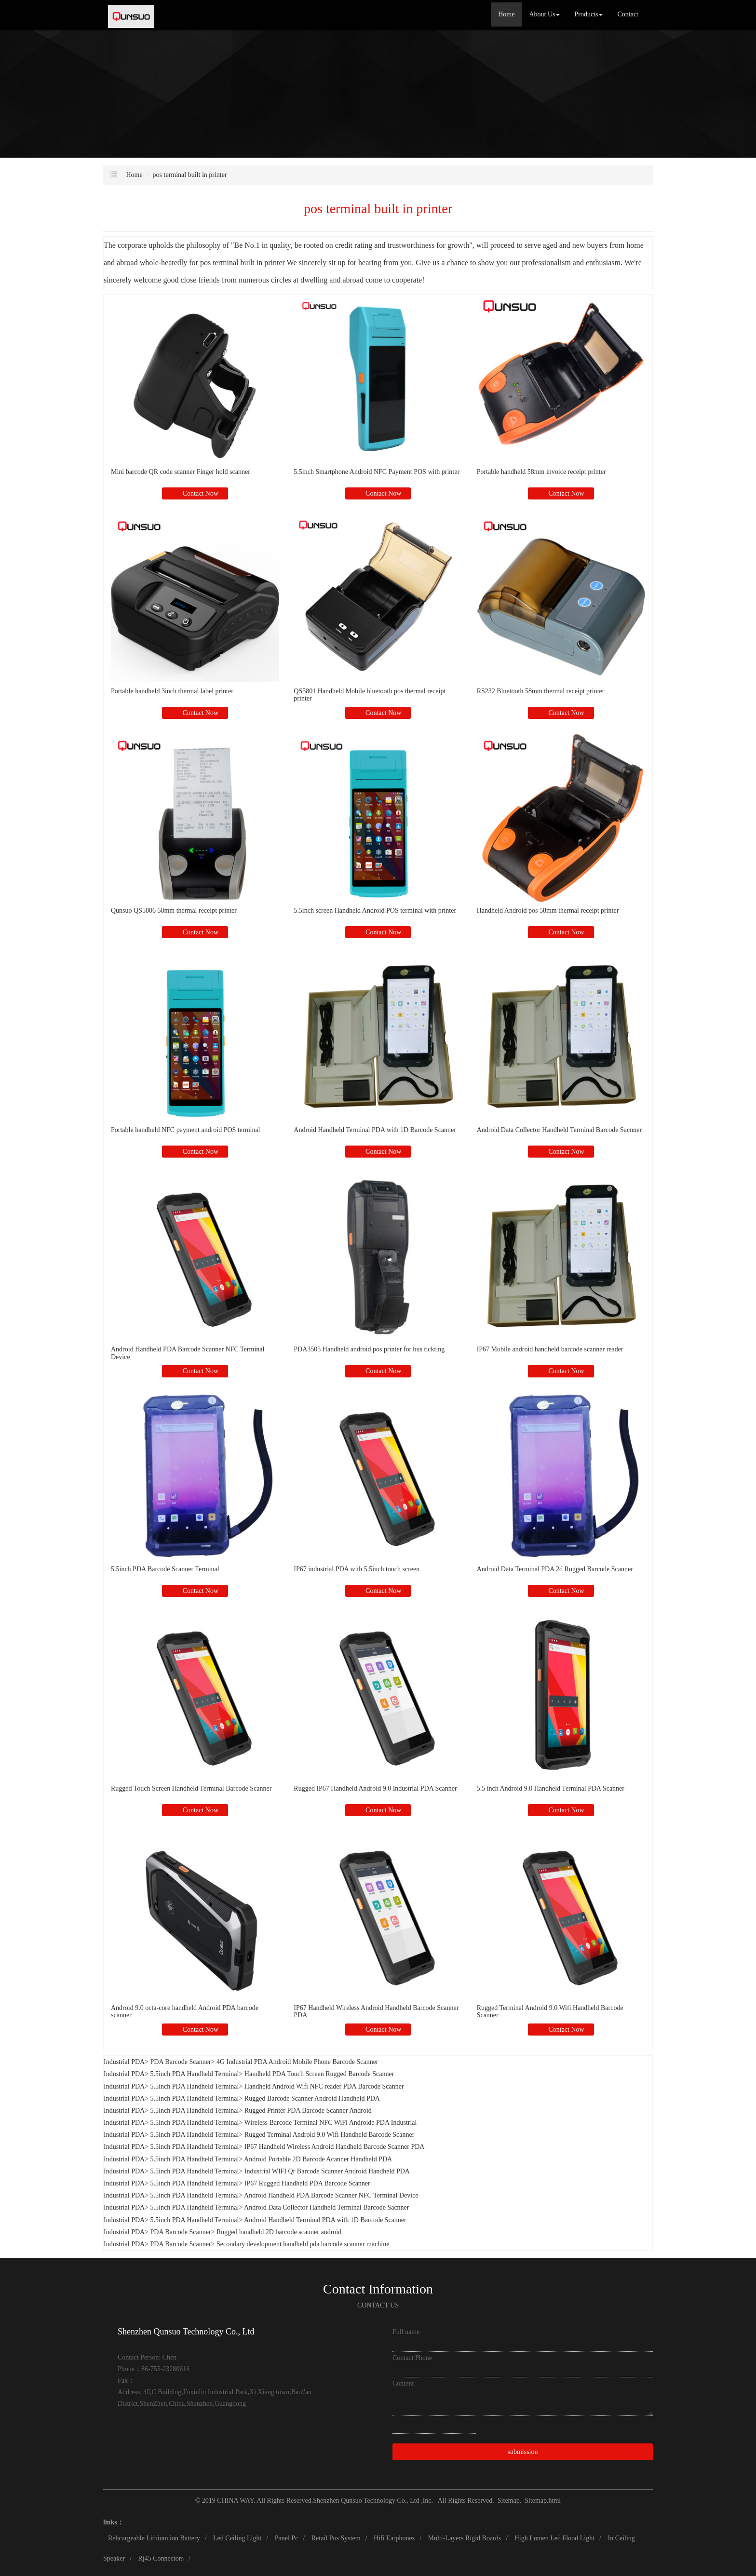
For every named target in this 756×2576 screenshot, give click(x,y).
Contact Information (378, 2288)
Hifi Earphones (394, 2538)
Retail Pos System (336, 2538)
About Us (544, 14)
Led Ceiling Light (237, 2538)
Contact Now (199, 493)
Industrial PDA (124, 2061)
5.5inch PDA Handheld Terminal (194, 2073)
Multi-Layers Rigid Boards (464, 2538)
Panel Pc (286, 2538)
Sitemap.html (543, 2500)
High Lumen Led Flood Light (554, 2538)
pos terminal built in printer (190, 174)
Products (588, 14)
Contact (627, 14)
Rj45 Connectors (161, 2558)
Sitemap (509, 2500)
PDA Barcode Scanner (180, 2061)
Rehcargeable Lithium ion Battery (154, 2538)
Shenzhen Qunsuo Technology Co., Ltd (367, 2500)
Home (506, 14)
